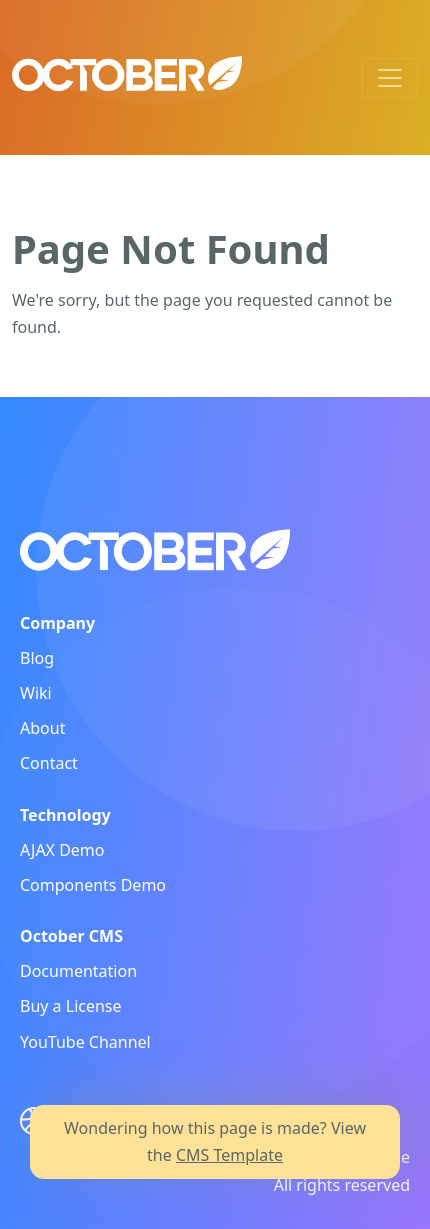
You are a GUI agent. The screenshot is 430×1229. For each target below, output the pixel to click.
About (42, 728)
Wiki (36, 693)
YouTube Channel (85, 1042)
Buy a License (71, 1006)
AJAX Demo (62, 850)
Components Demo (93, 885)
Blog (37, 658)
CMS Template (229, 1155)
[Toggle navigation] (390, 78)
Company (57, 623)
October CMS (71, 936)
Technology (65, 815)
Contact (49, 763)
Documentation (78, 971)
